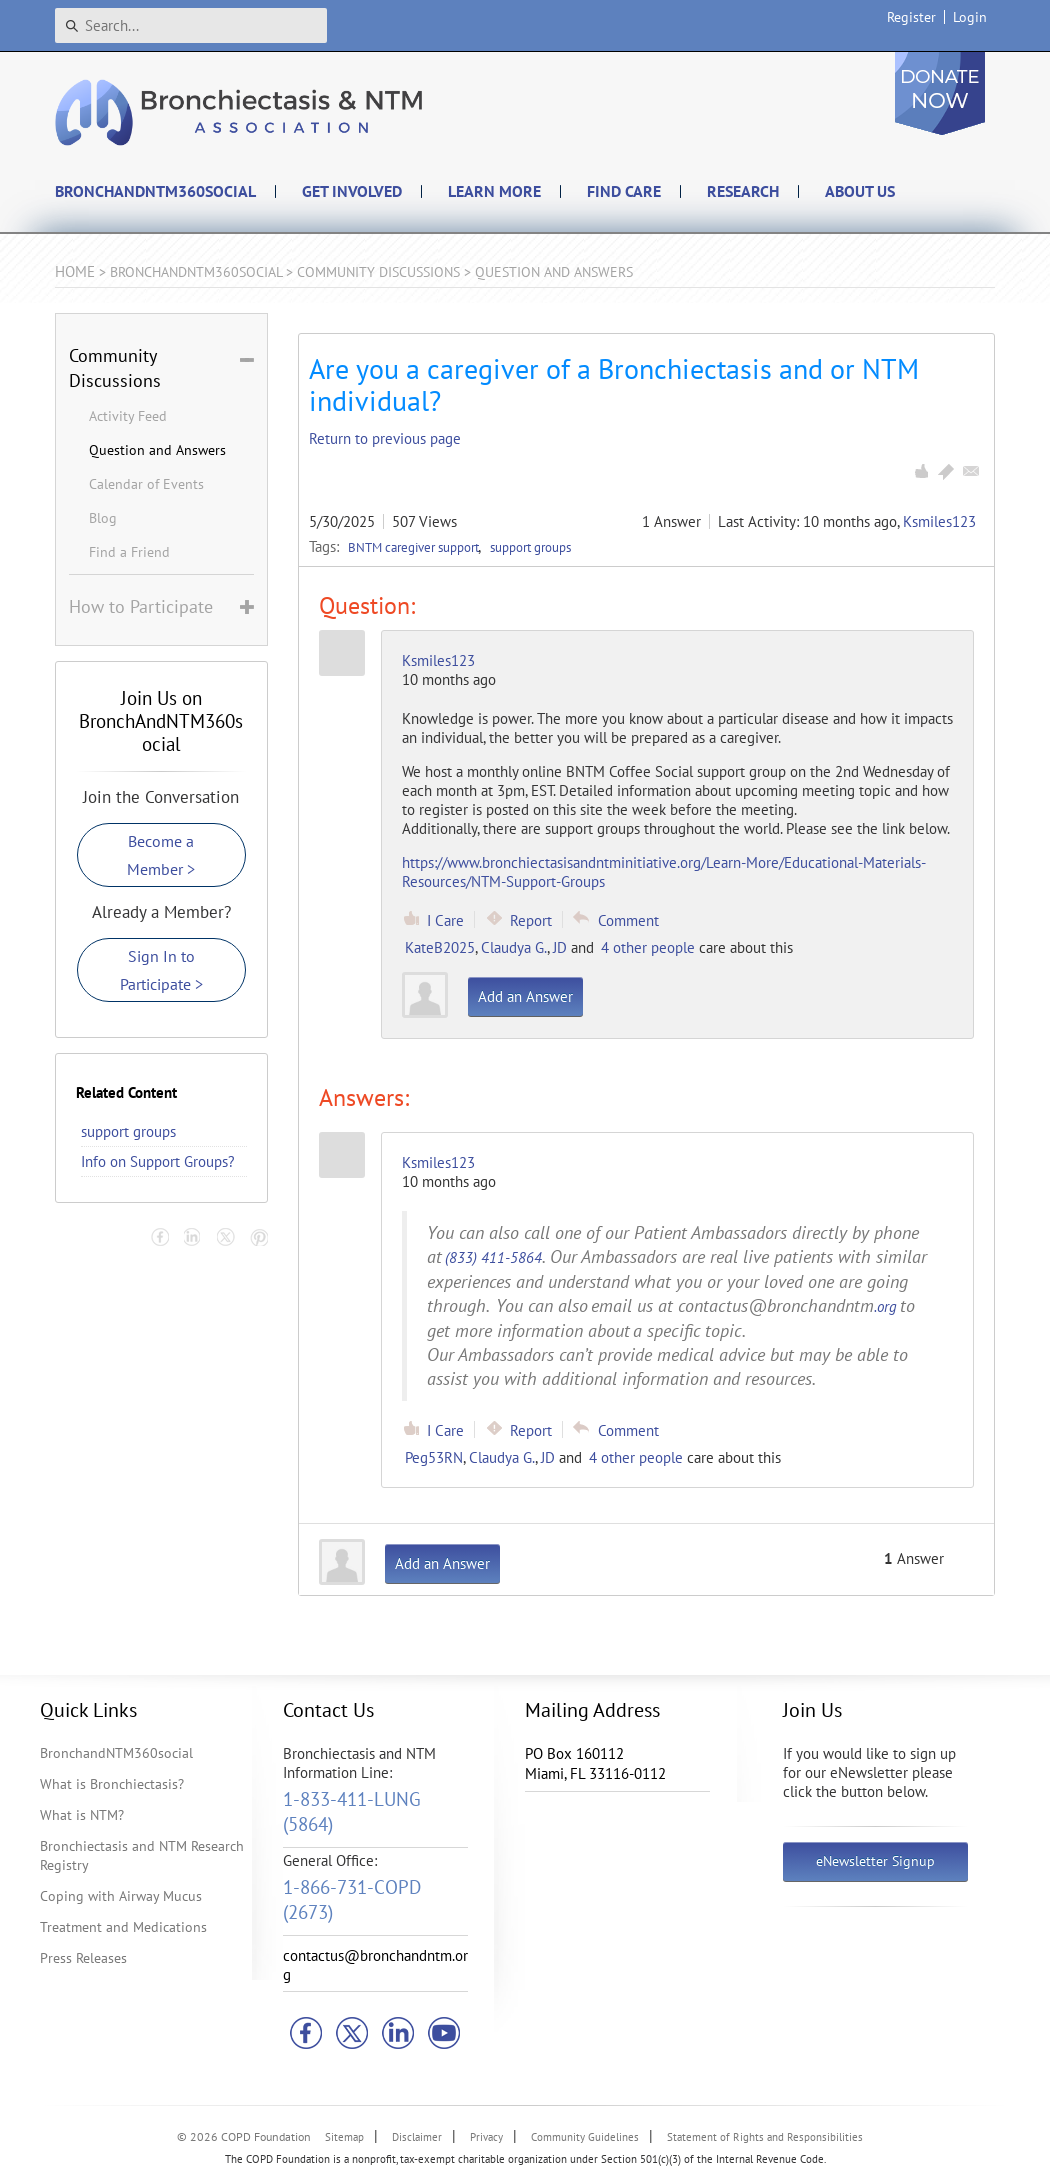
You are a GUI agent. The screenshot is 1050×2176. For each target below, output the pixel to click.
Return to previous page (385, 438)
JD (560, 947)
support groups (530, 547)
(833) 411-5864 (493, 1257)
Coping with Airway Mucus (121, 1896)
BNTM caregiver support (415, 547)
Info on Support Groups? (158, 1161)
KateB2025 (440, 947)
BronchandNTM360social (116, 1753)
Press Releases (83, 1958)
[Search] (191, 25)
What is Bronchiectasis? (112, 1784)
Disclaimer (417, 2137)
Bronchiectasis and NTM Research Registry (142, 1855)
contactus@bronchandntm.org (375, 1965)
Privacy (486, 2137)
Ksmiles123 (939, 521)
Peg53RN (434, 1457)
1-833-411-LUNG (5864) (352, 1811)
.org (885, 1306)
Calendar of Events (146, 484)
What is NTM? (82, 1815)
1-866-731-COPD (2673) (352, 1899)
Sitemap (344, 2137)
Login (970, 17)
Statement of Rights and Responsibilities (765, 2137)
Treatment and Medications (123, 1927)
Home (75, 271)
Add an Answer (525, 996)
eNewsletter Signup (875, 1861)
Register (911, 17)
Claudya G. (514, 947)
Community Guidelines (585, 2137)
